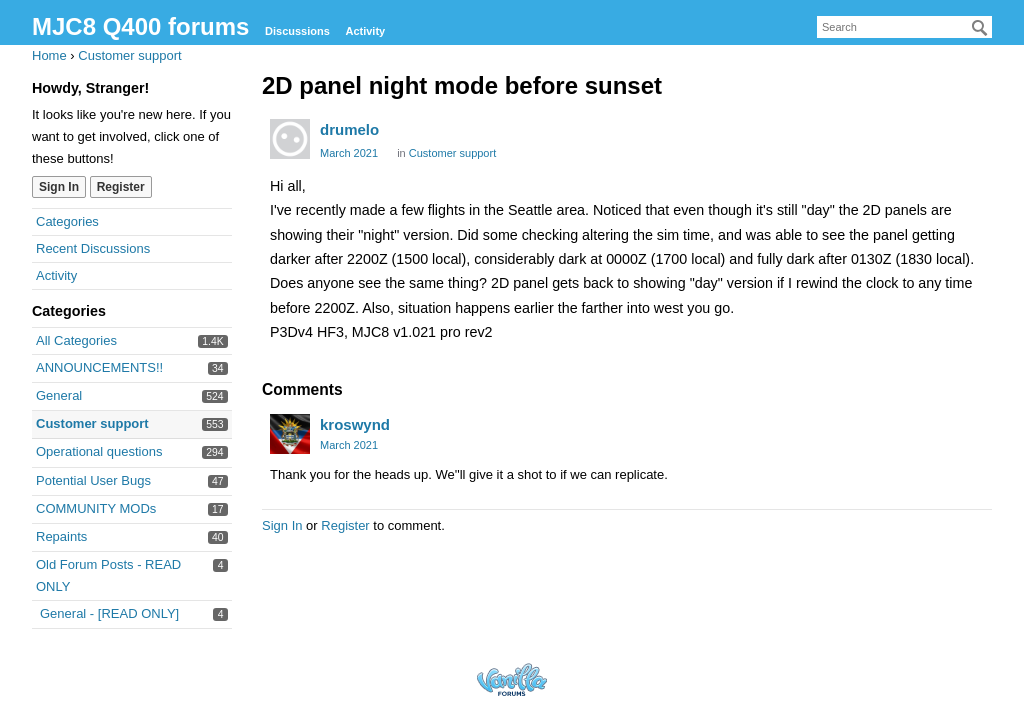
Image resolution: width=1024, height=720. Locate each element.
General (59, 395)
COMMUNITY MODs (96, 508)
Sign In (59, 187)
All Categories (76, 340)
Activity (365, 31)
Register (121, 187)
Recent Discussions (93, 248)
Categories (67, 221)
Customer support (92, 423)
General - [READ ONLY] (109, 613)
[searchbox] (904, 27)
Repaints (61, 536)
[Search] (980, 28)
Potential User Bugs (93, 480)
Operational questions (99, 451)
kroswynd (355, 424)
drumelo (349, 129)
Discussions (297, 31)
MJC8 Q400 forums (140, 26)
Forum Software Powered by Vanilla (512, 679)
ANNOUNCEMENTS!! (99, 367)
